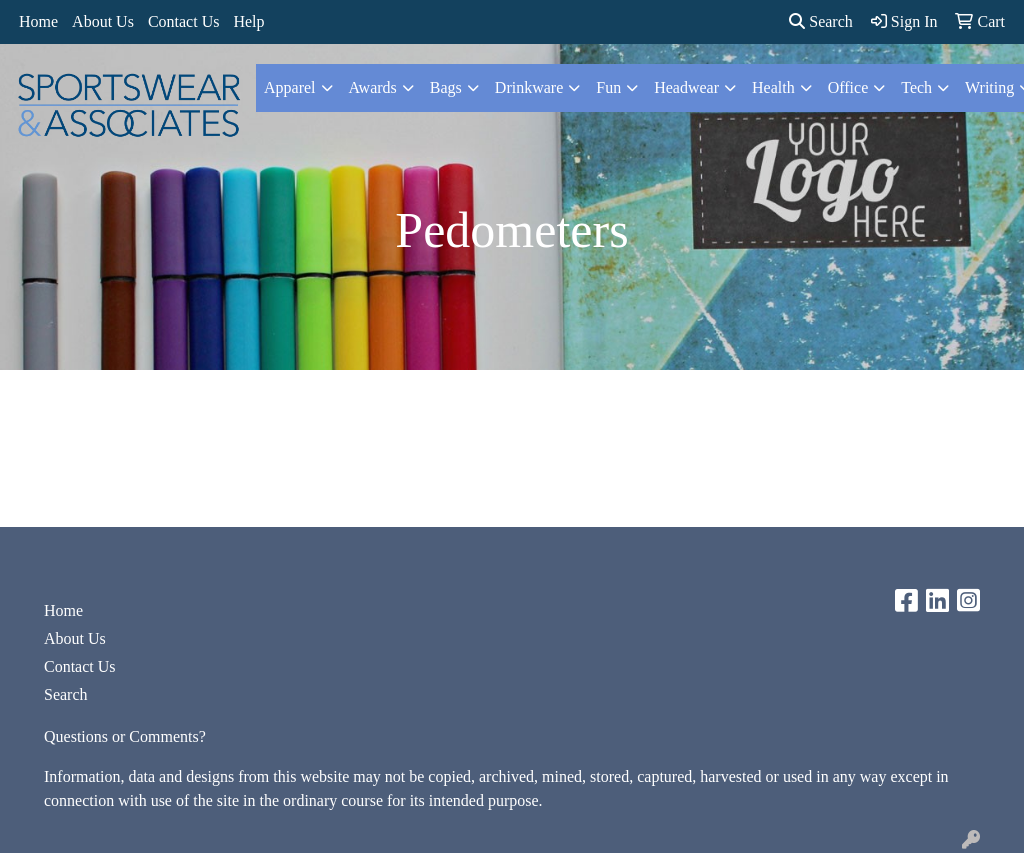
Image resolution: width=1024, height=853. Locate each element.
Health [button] (773, 87)
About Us (103, 21)
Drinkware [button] (529, 87)
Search (821, 21)
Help (248, 21)
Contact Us (184, 21)
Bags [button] (446, 87)
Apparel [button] (290, 87)
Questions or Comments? (125, 736)
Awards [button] (373, 87)
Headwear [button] (686, 87)
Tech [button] (916, 87)
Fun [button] (608, 87)
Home (38, 21)
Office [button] (848, 87)
